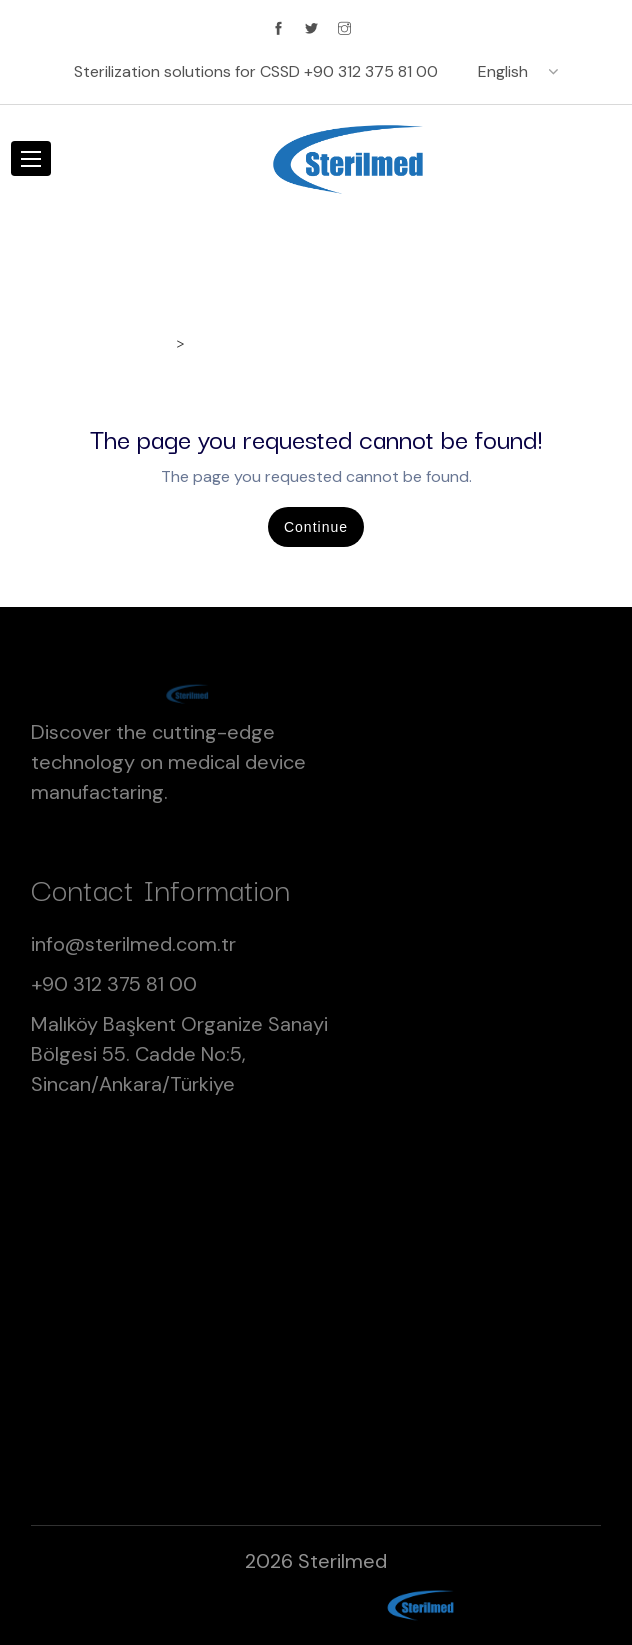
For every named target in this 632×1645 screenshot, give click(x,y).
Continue (316, 527)
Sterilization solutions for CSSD (256, 71)
